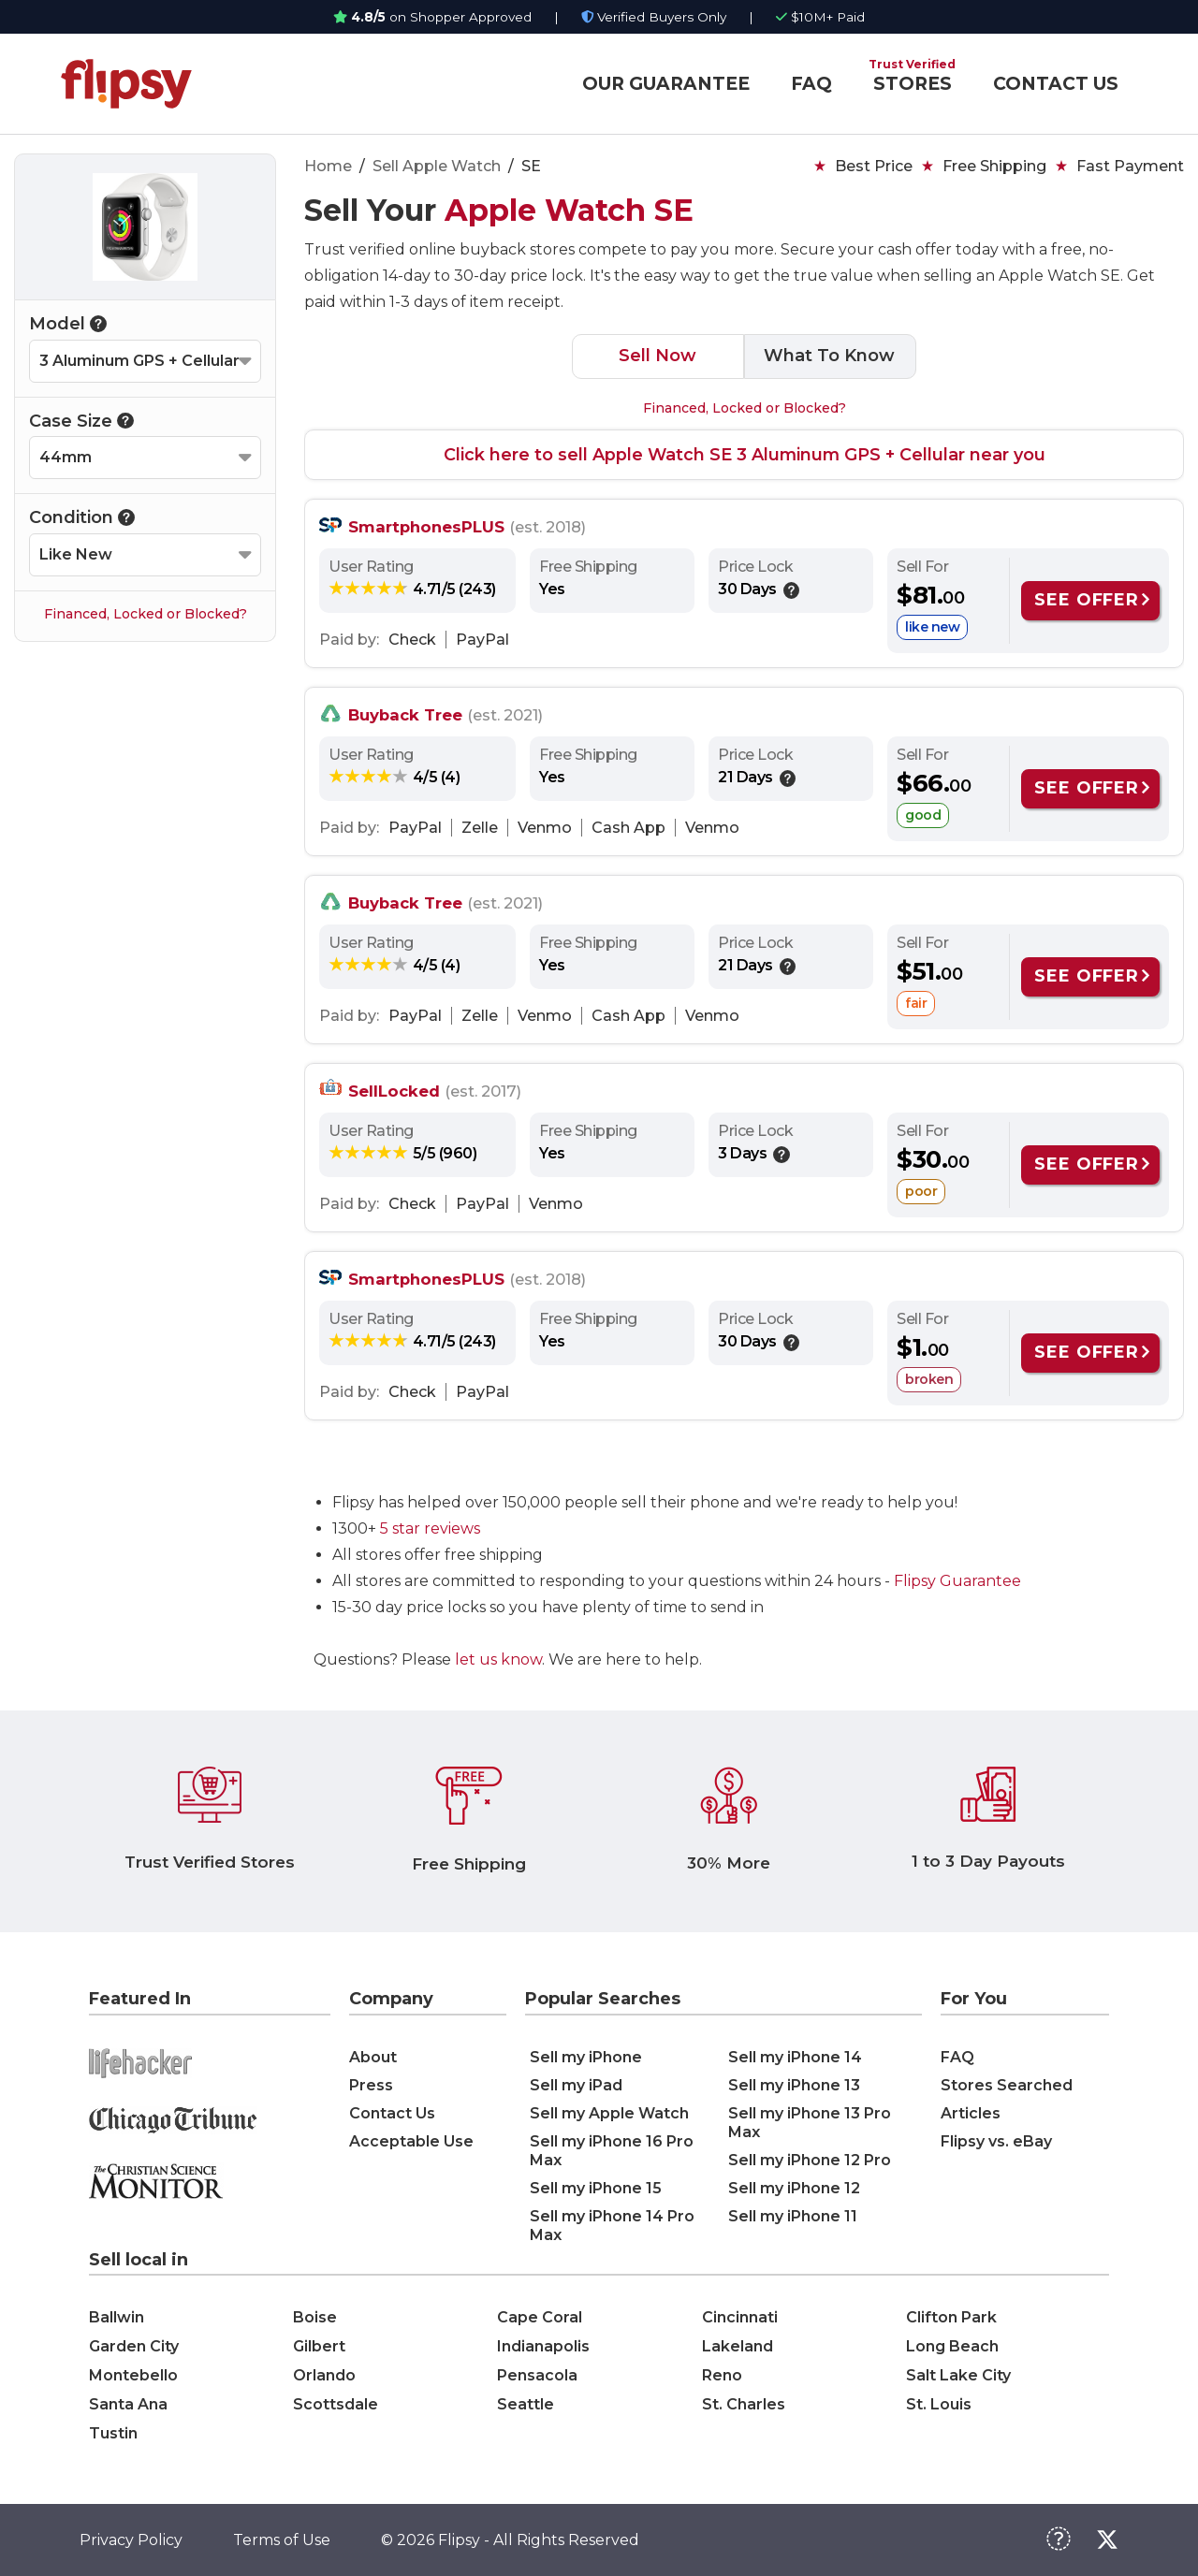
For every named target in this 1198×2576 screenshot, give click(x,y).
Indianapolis (543, 2346)
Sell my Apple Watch (609, 2113)
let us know (498, 1659)
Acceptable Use (411, 2141)
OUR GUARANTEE (666, 84)
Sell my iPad (576, 2085)
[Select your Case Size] (145, 457)
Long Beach (952, 2346)
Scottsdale (335, 2404)
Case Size (81, 421)
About (373, 2057)
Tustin (113, 2433)
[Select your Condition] (145, 554)
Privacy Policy (131, 2540)
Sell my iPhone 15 (596, 2188)
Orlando (324, 2375)
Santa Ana (128, 2404)
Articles (971, 2113)
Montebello (133, 2375)
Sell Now (657, 355)
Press (371, 2085)
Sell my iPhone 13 (794, 2085)
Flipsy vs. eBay (996, 2141)
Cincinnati (740, 2317)
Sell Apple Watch (437, 166)
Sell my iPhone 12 (794, 2188)
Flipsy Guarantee (957, 1581)
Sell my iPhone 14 (795, 2057)
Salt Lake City (958, 2375)
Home (328, 166)
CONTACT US (1055, 84)
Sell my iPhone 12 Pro (809, 2160)
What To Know (829, 355)
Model (68, 323)
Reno (722, 2375)
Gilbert (319, 2346)
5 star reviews (430, 1528)
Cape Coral (539, 2317)
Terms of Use (281, 2540)
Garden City (134, 2346)
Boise (315, 2317)
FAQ (811, 84)
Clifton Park (951, 2317)
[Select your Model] (145, 361)
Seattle (525, 2404)
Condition (82, 517)
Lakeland (737, 2346)
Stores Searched (1007, 2085)
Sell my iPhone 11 (792, 2216)
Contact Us (392, 2113)
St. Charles (743, 2404)
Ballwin (116, 2317)
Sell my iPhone (586, 2057)
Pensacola (537, 2375)
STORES (913, 84)
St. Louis (939, 2404)
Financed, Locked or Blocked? (145, 613)
